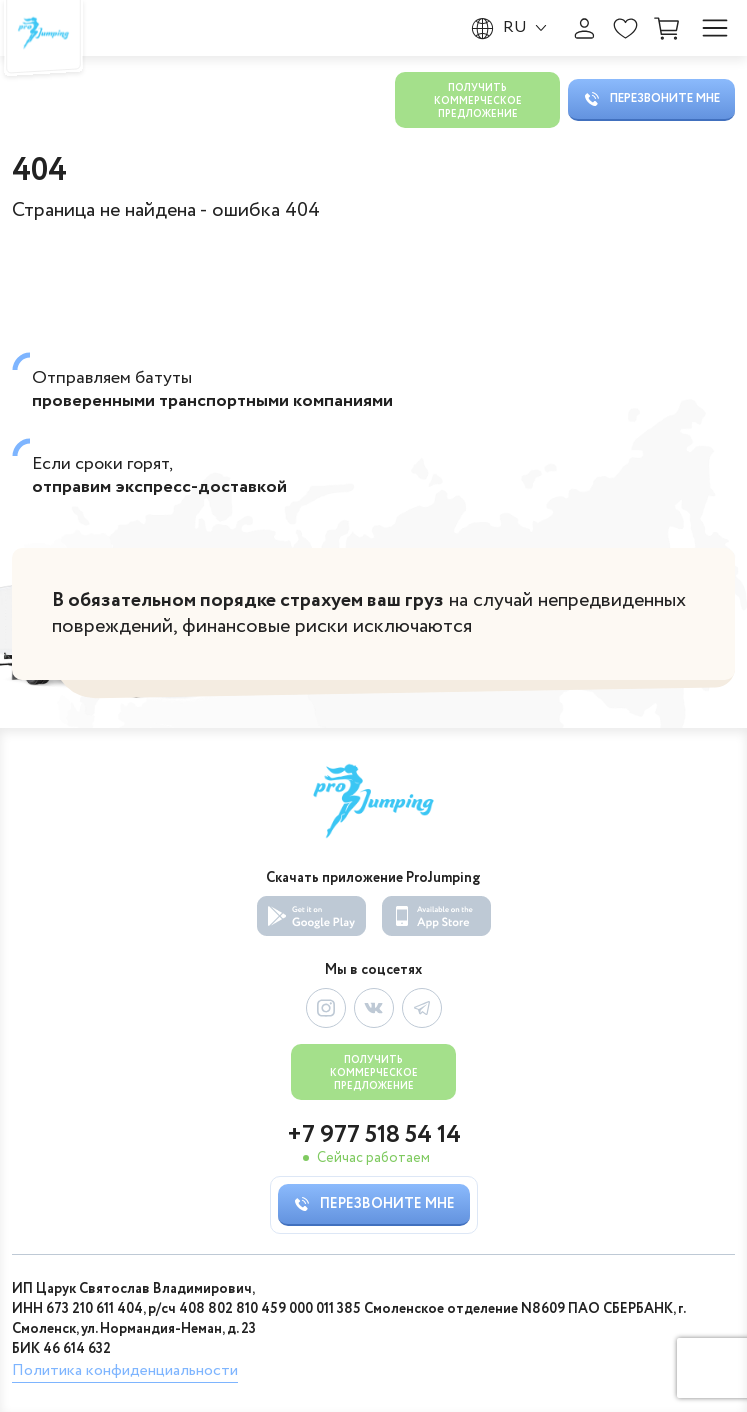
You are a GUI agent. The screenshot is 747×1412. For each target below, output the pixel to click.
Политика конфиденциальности (125, 1370)
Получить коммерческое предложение (478, 101)
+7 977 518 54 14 (374, 1136)
